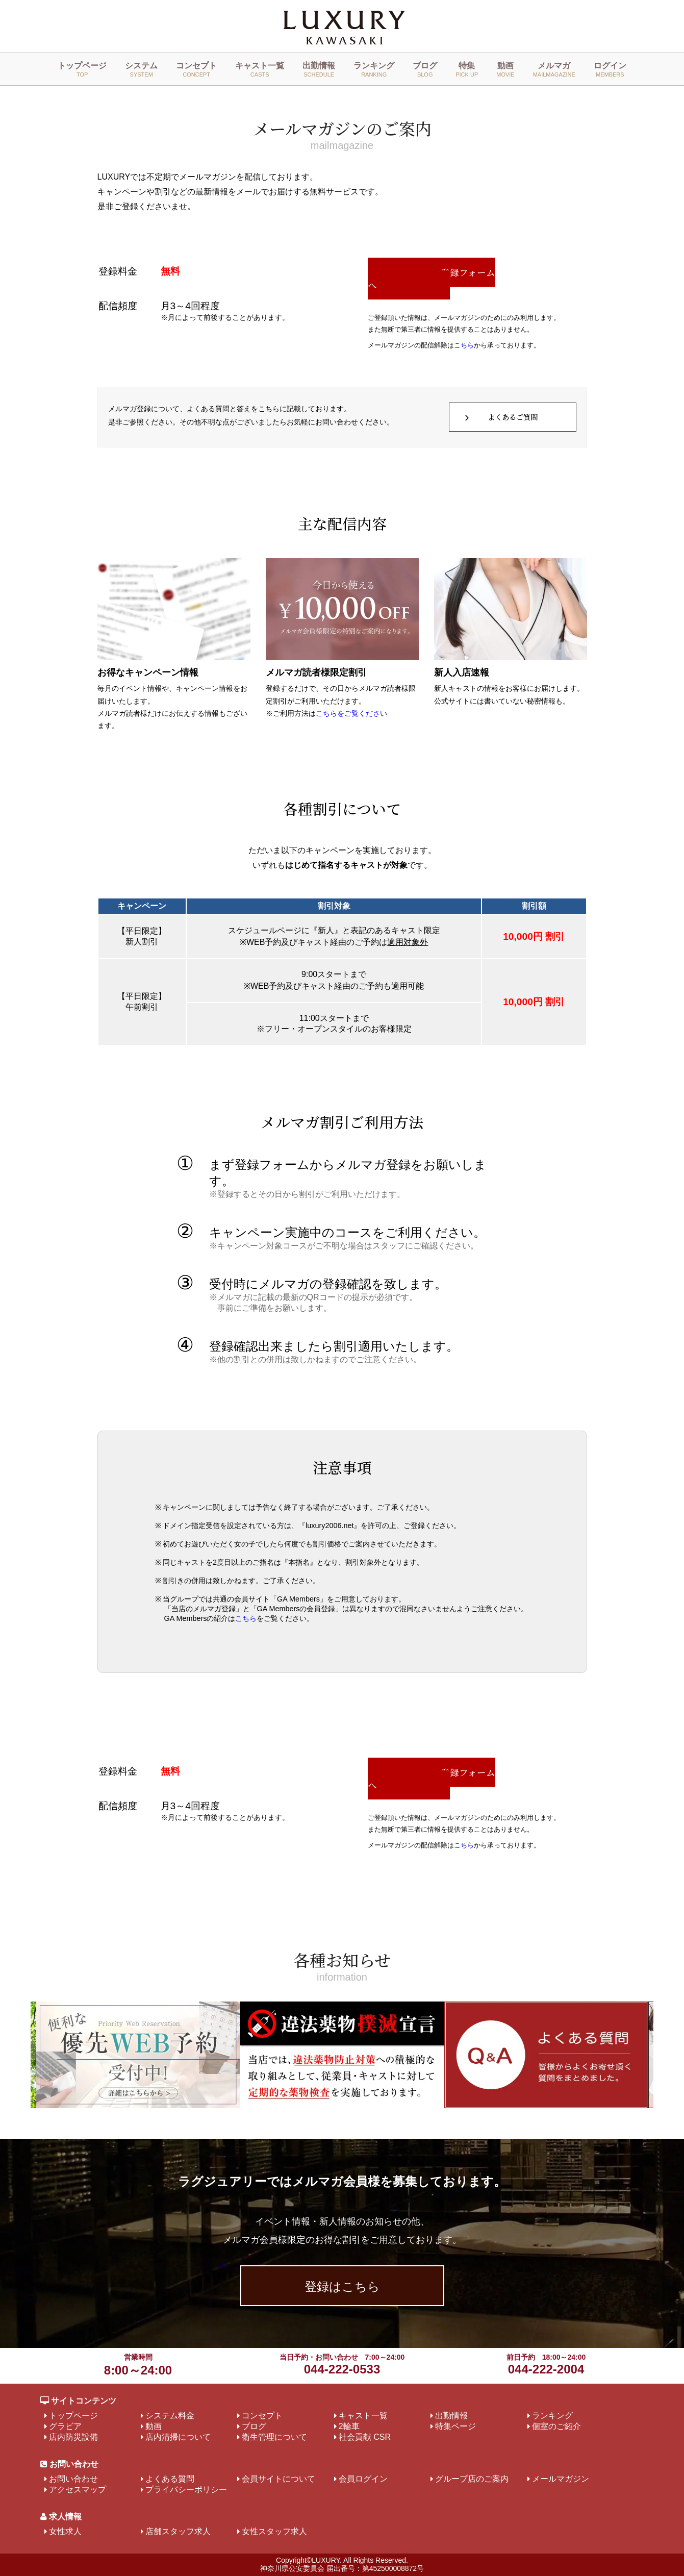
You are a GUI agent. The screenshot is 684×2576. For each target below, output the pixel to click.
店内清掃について (178, 2437)
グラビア (65, 2426)
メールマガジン (560, 2478)
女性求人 (65, 2531)
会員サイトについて (278, 2478)
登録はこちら (342, 2286)
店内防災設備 (73, 2437)
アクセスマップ (77, 2489)
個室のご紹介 (556, 2426)
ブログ (425, 69)
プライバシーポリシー (186, 2489)
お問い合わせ (73, 2478)
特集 (466, 69)
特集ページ (455, 2426)
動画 (505, 69)
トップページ (82, 69)
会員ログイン (363, 2478)
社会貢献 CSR (365, 2437)
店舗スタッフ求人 (178, 2531)
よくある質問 (169, 2478)
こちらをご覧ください (351, 713)
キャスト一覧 (259, 69)
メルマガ (554, 69)
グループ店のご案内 (472, 2478)
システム (141, 69)
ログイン (610, 69)
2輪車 (349, 2426)
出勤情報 (318, 69)
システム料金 (169, 2415)
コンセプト (196, 69)
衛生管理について (274, 2437)
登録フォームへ (431, 278)
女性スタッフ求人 (274, 2531)
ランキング (373, 69)
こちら (464, 345)
